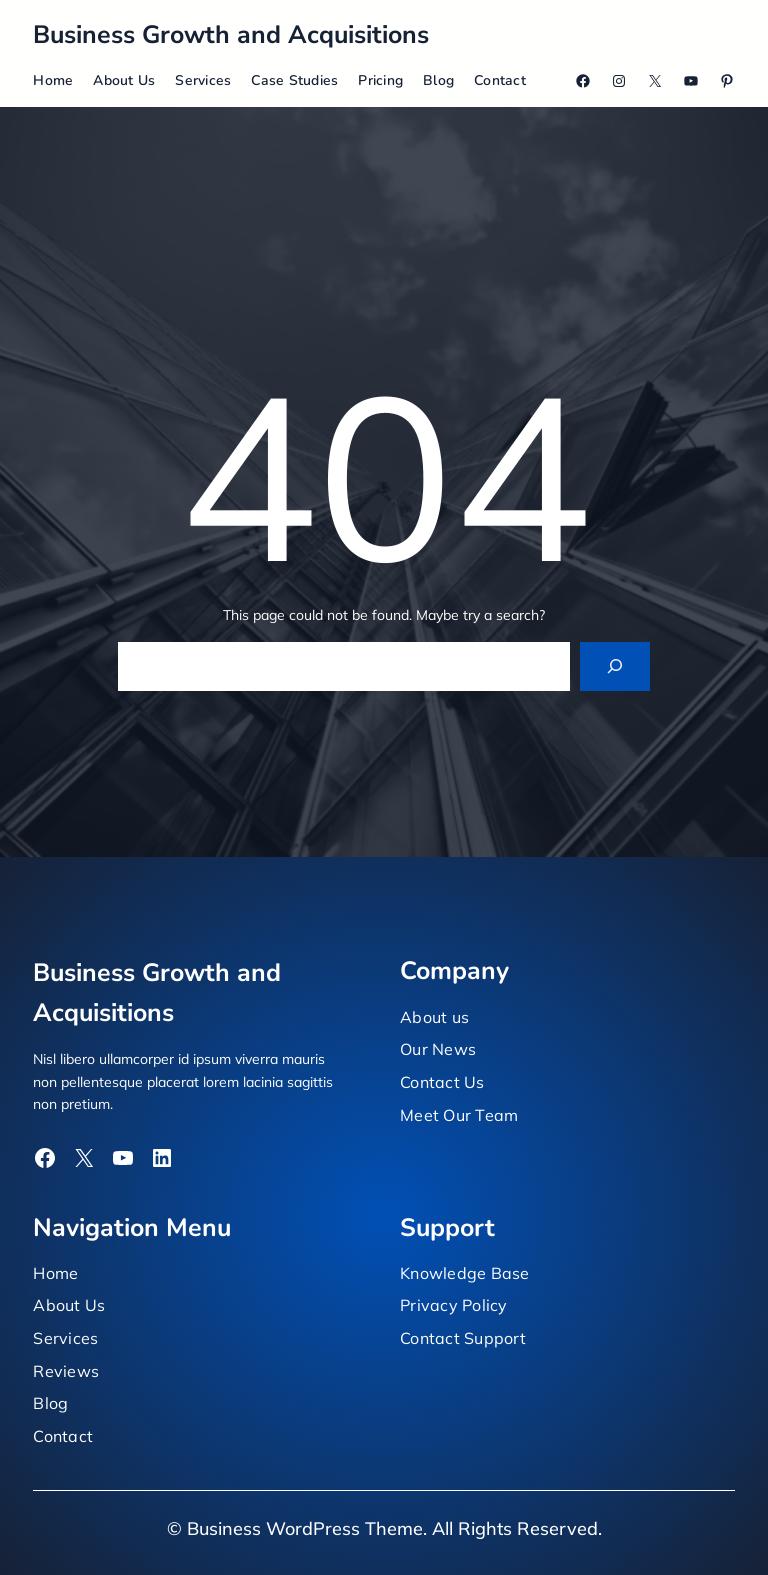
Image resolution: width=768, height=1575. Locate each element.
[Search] (615, 666)
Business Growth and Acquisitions (231, 35)
